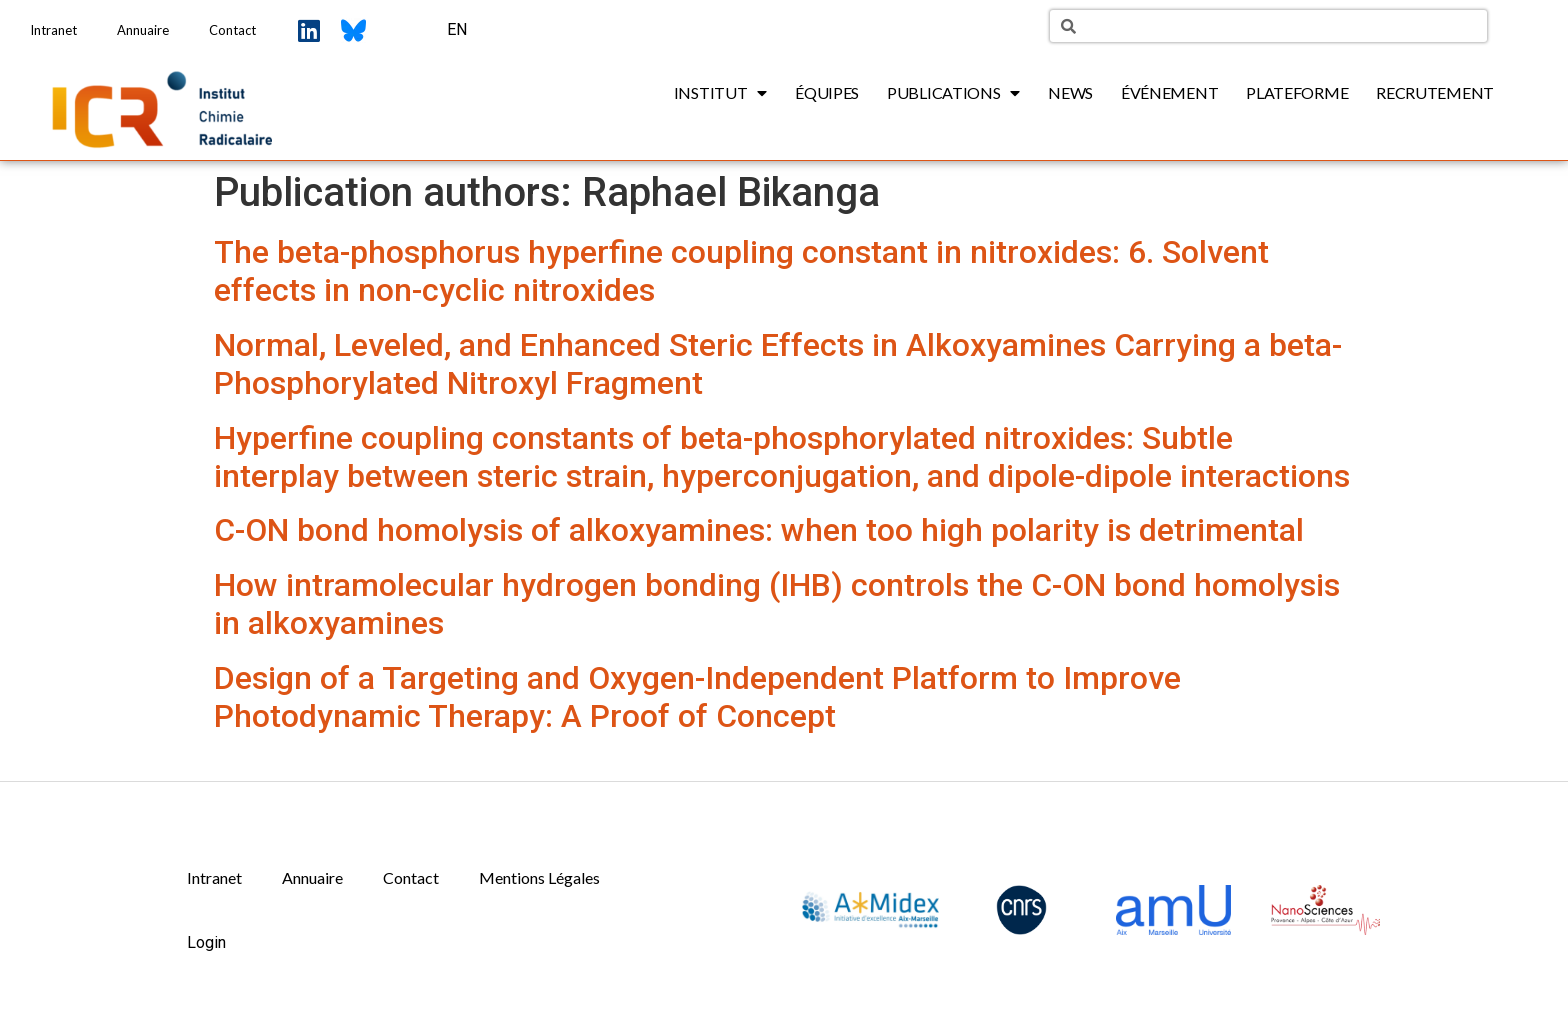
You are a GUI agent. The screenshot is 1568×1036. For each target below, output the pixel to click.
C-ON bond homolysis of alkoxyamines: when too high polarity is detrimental (759, 530)
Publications (953, 93)
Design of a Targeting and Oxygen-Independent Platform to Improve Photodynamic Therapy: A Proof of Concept (697, 697)
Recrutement (1435, 92)
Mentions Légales (539, 877)
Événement (1169, 92)
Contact (232, 30)
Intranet (53, 30)
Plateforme (1297, 92)
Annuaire (143, 30)
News (1070, 92)
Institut (720, 93)
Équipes (827, 92)
